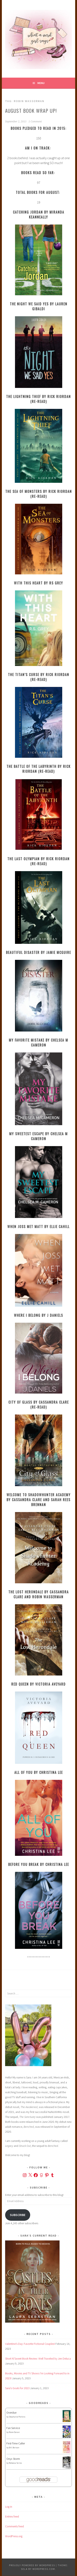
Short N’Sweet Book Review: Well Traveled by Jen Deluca (38, 2358)
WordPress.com (43, 2568)
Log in (8, 2506)
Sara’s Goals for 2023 (17, 2388)
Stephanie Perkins (17, 2416)
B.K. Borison (14, 2447)
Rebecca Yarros (15, 2463)
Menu (41, 83)
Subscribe (17, 2215)
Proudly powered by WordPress (32, 2565)
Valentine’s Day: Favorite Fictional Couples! (30, 2344)
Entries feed (12, 2516)
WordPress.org (13, 2536)
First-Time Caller (15, 2443)
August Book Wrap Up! (31, 110)
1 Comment (35, 121)
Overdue (11, 2412)
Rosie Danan (14, 2432)
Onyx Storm (13, 2459)
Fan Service (13, 2428)
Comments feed (14, 2526)
